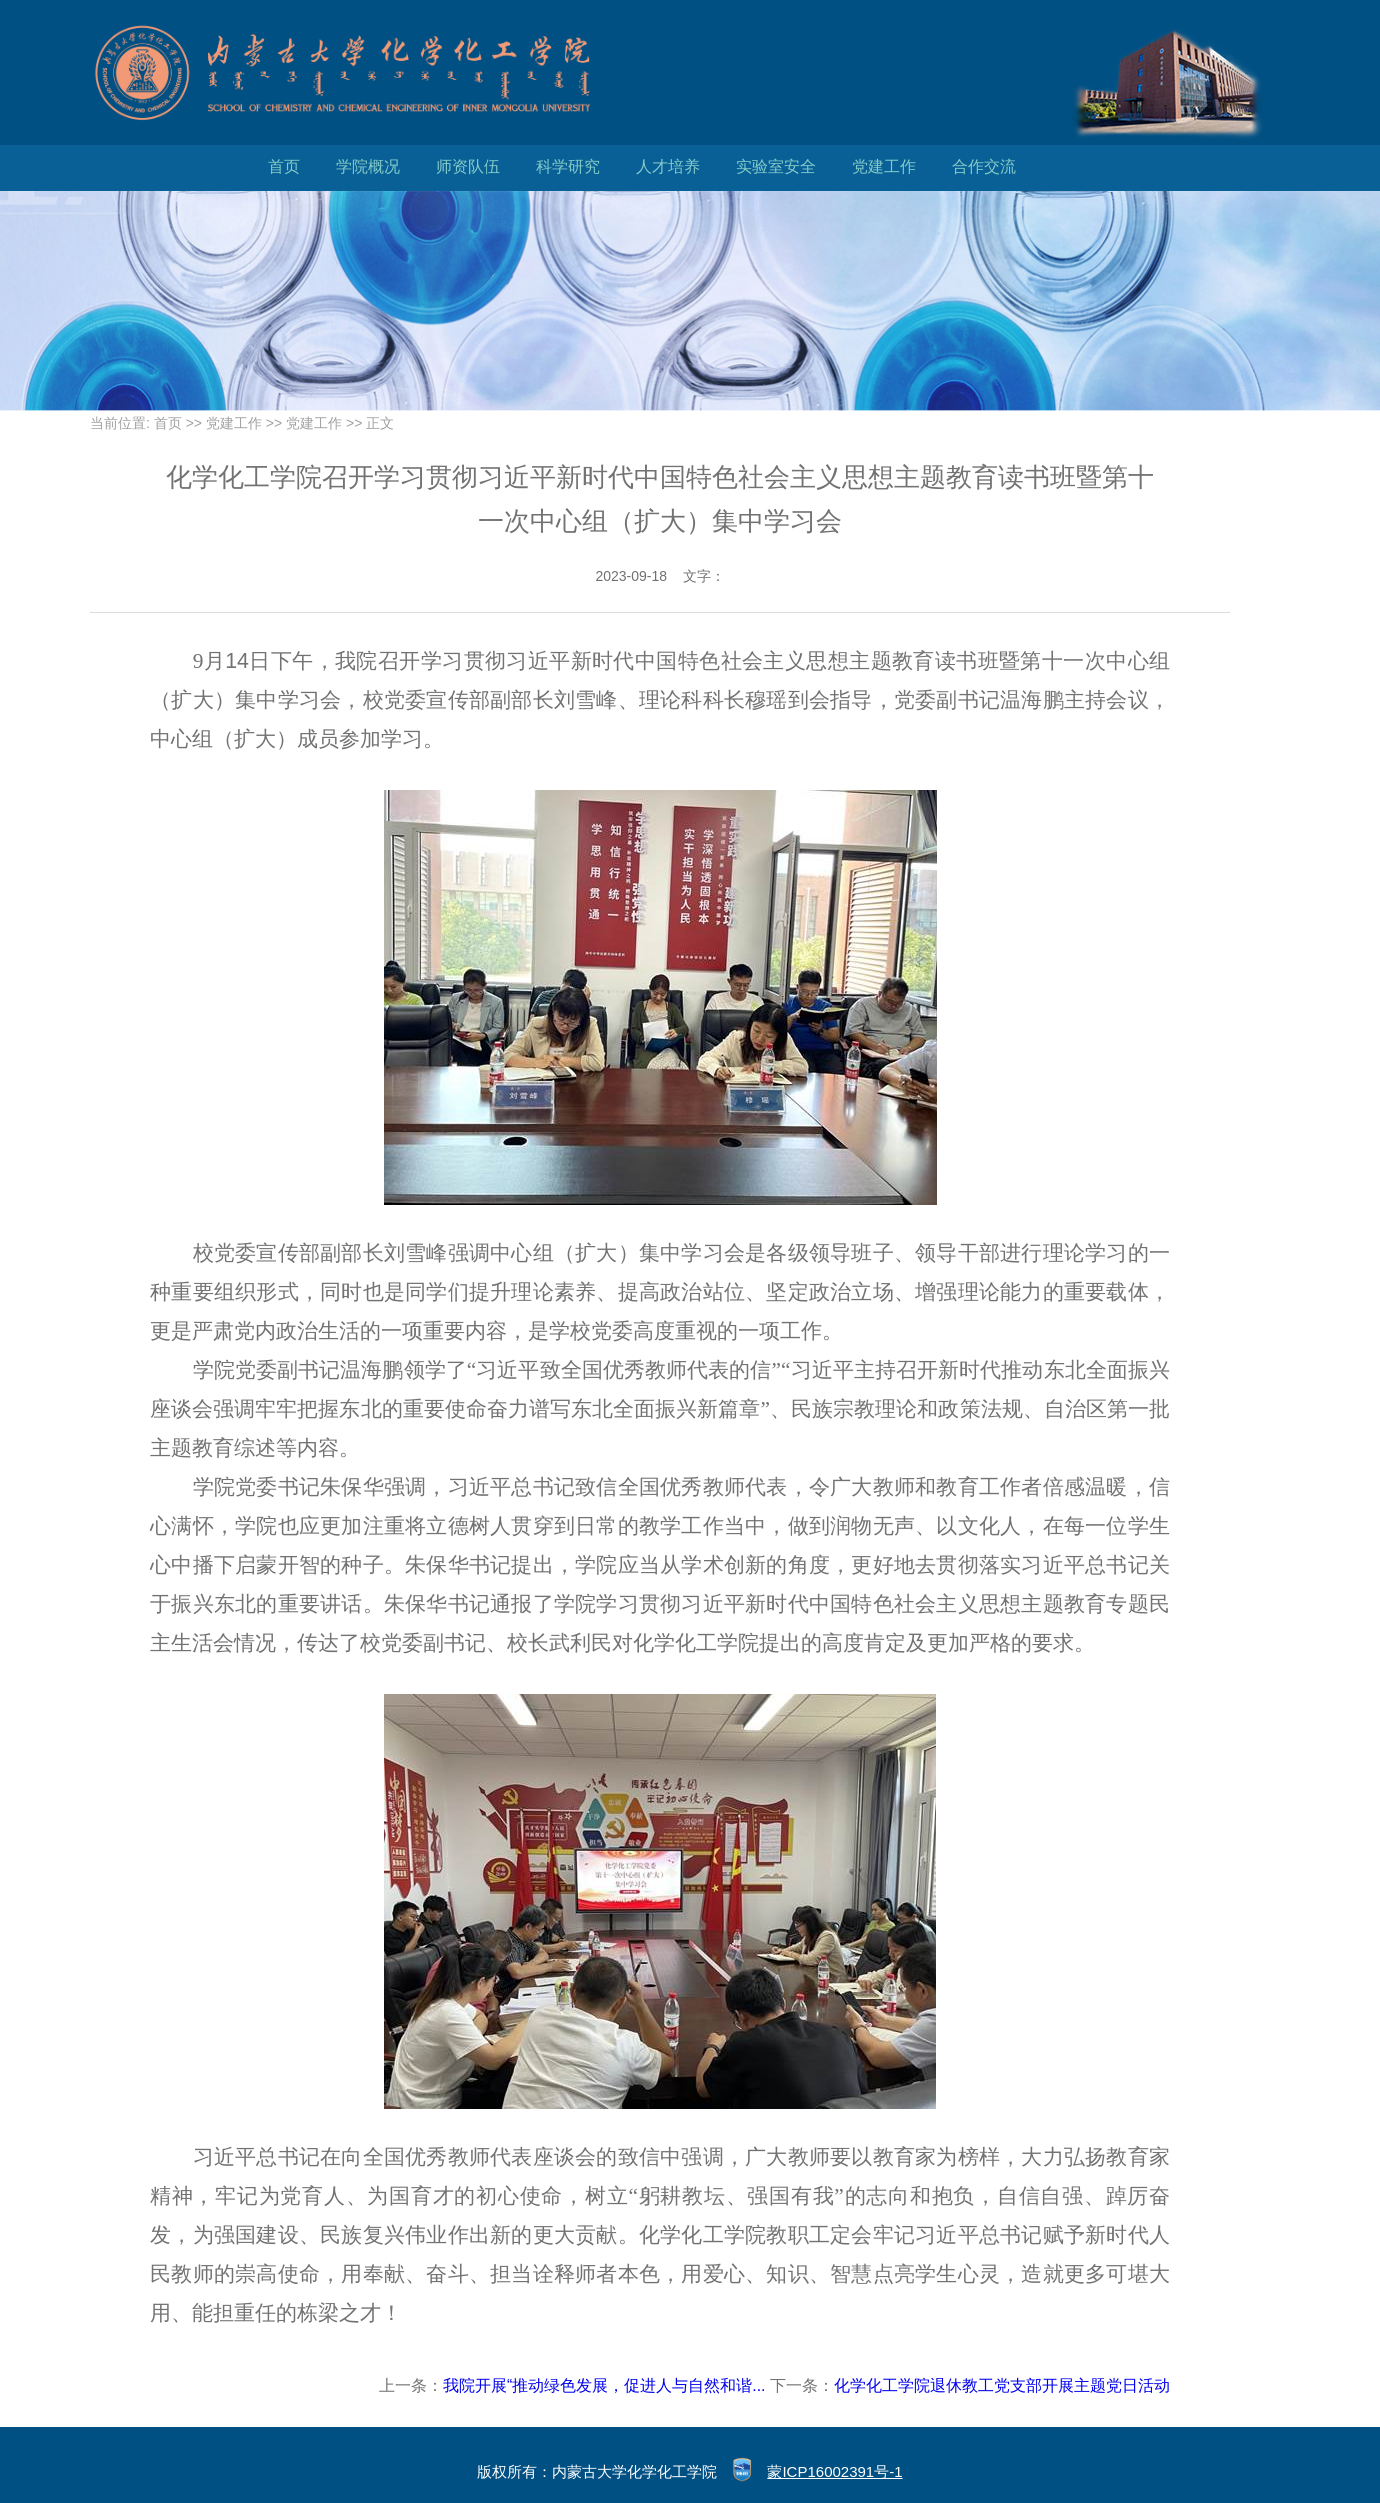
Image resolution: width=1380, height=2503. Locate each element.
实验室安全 (776, 166)
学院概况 (368, 166)
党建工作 (884, 166)
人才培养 (668, 166)
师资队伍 (468, 166)
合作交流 (984, 166)
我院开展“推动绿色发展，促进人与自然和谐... (604, 2385)
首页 (284, 166)
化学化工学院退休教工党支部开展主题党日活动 (1002, 2385)
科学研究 (568, 166)
